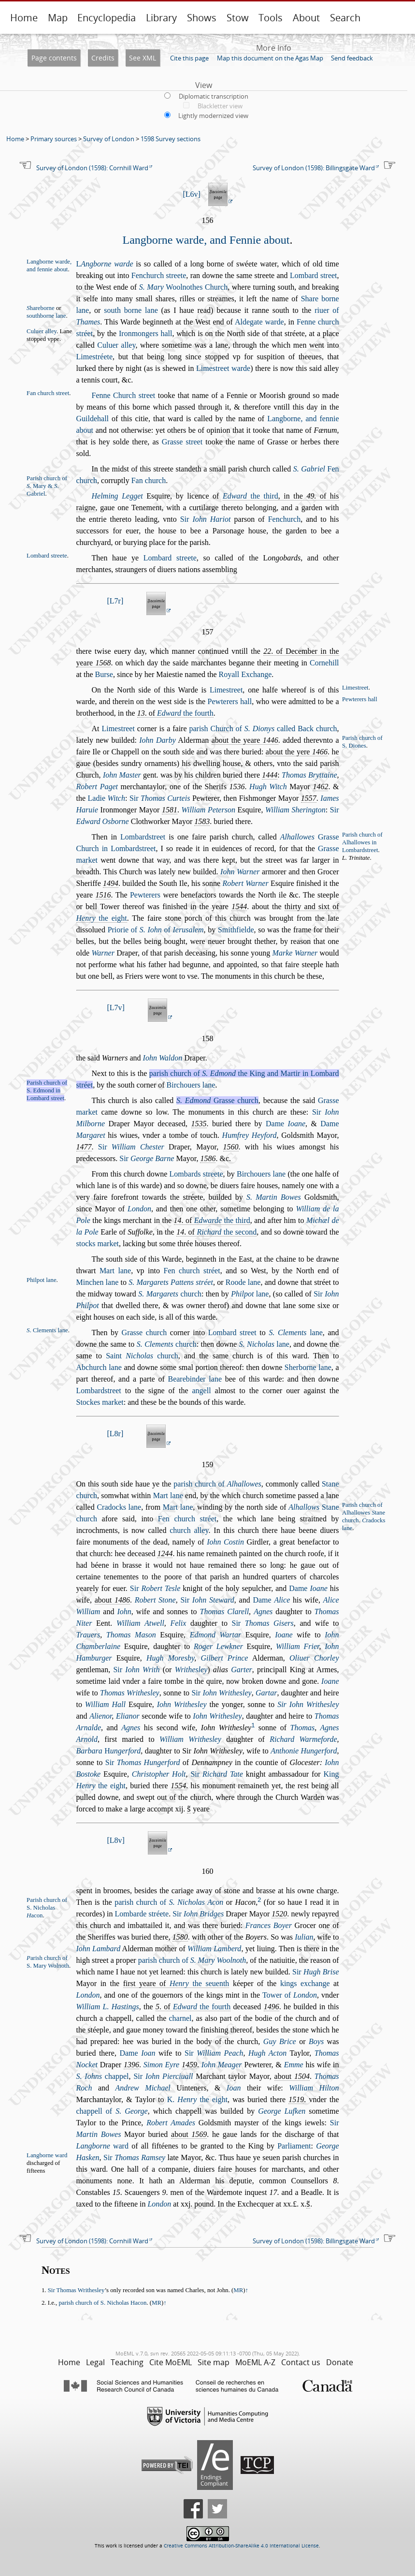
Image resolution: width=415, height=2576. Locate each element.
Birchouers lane (191, 1085)
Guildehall (92, 418)
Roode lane (243, 1282)
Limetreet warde (223, 368)
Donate (339, 2362)
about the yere (297, 752)
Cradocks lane (119, 1507)
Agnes (263, 1611)
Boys (316, 2041)
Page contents (54, 57)
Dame (285, 1123)
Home (24, 17)
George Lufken (281, 2111)
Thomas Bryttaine (309, 775)
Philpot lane (42, 1280)
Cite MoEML (170, 2362)
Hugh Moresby (170, 1658)
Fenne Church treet (124, 395)
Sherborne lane (308, 1367)
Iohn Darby (157, 740)
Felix (178, 1623)
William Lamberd (214, 1948)
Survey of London (108, 138)
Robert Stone (155, 1600)
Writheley (191, 1669)
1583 (202, 821)
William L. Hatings (107, 2006)
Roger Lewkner (218, 1646)
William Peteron (208, 810)
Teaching (127, 2362)
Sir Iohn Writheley (308, 1704)
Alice (331, 1600)
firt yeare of (176, 1983)
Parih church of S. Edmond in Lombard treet (47, 1090)
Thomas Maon (131, 1635)
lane (250, 1294)
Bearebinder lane (195, 1379)
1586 (207, 1158)
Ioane (283, 1635)
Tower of (289, 1995)
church (169, 1294)
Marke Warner (295, 953)
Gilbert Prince (224, 1658)
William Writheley (190, 1739)
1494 (110, 883)
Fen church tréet (191, 1270)
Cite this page (189, 58)
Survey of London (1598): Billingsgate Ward (314, 167)
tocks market (97, 1243)
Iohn (124, 1611)
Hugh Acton (267, 2053)
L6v (192, 194)
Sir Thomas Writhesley (76, 2290)
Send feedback (352, 58)
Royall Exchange (245, 674)
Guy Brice (279, 2041)
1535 (199, 1123)
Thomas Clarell (224, 1611)
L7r (115, 601)
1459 (189, 2065)
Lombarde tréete (142, 1914)
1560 (231, 1147)
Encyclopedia (106, 17)
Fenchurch (284, 519)
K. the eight (197, 2099)
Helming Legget (117, 496)
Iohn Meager (221, 2065)
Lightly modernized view (213, 115)
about (112, 1600)
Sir (205, 519)
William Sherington (295, 810)
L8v (116, 1840)
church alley (189, 1530)
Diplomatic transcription (213, 96)
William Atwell (140, 1623)
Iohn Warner (239, 872)
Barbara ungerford (108, 1751)
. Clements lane (47, 1330)
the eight (101, 918)
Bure (104, 674)
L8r (115, 1433)
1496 (271, 2006)
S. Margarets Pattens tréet (171, 1282)
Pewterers (145, 895)
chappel (102, 2076)
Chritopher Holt (159, 1774)
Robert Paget (97, 786)
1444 (269, 775)
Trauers (88, 1635)
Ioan (234, 2088)
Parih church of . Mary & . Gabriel (47, 486)
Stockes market (100, 1402)
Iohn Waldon (163, 1058)
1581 (169, 810)
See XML (142, 57)
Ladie (106, 798)
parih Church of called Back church (263, 728)
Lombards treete (196, 1174)
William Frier (297, 1646)
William (88, 1611)
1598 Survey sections (170, 138)
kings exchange (305, 1983)
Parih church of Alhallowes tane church (363, 1512)
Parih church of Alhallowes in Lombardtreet (362, 842)
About (306, 17)
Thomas (302, 1727)
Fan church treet (48, 393)
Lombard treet (313, 275)
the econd (227, 1232)
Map (58, 17)
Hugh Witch (268, 786)
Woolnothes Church (183, 287)
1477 (84, 1147)
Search (345, 17)
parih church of (217, 1484)
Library (161, 17)
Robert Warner (245, 883)
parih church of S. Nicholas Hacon (102, 2302)
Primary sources (53, 138)
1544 (239, 906)
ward (102, 2146)
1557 (308, 798)
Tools (270, 17)
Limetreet (226, 690)
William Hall (105, 1704)
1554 (178, 1785)
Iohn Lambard (98, 1948)
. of (175, 713)
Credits (102, 57)
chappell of (112, 2111)
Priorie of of (156, 930)
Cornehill (324, 663)
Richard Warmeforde (303, 1739)
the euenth (199, 1983)
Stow (238, 17)
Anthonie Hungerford (304, 1751)
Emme (293, 2065)
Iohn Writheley (182, 1704)
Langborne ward (47, 2155)
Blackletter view (220, 106)
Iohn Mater (122, 775)
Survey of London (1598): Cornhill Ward (92, 167)
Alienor (100, 1716)
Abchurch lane (99, 1367)
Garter (241, 1669)
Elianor (128, 1716)
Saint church (142, 1356)
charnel (180, 2018)
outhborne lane (46, 315)
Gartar (266, 1693)
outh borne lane (131, 310)
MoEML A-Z (255, 2362)
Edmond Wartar (216, 1635)
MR (238, 2290)
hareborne (41, 308)
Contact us (300, 2362)
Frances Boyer (268, 1925)
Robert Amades (170, 2123)
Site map (213, 2362)
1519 (296, 2099)
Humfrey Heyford (249, 1135)
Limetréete (94, 357)
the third (250, 496)
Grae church (217, 1100)
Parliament (294, 2146)
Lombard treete (170, 558)
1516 (103, 895)
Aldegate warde (259, 322)
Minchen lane (97, 1282)
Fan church (148, 480)
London (139, 1209)
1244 (164, 1553)
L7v (116, 1007)
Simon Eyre (161, 2065)
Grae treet (182, 442)
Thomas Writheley (129, 1693)
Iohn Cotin (225, 1542)
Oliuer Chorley (314, 1658)
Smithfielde (236, 930)
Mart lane (115, 1270)
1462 (320, 786)
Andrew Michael (143, 2088)
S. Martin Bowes (273, 1197)
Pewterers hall (359, 699)
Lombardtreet (142, 837)
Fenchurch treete (158, 275)
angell (201, 1390)
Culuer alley (42, 331)
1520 (279, 1914)
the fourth (185, 713)
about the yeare (245, 740)
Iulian (304, 1937)
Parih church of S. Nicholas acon (47, 1908)
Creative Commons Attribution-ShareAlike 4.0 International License (241, 2546)
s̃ (189, 1809)
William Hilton (314, 2088)
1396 (131, 2065)
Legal (95, 2362)
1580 (180, 1937)
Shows (201, 17)
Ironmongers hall (145, 333)
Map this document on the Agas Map (270, 58)
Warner (102, 953)
